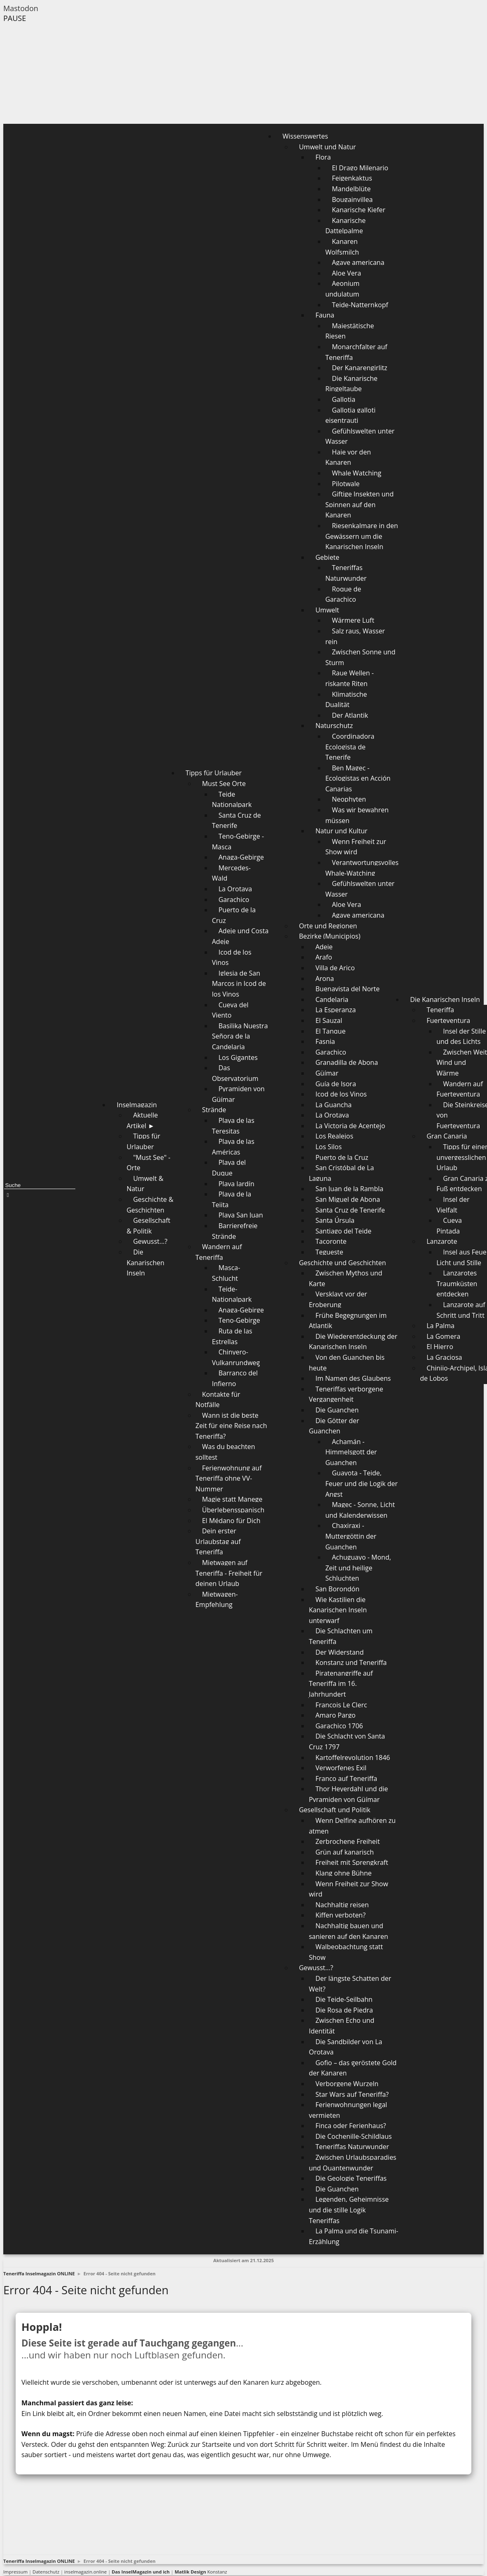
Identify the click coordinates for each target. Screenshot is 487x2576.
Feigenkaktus (352, 178)
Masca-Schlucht (226, 1273)
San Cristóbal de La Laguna (341, 1173)
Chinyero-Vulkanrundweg (236, 1357)
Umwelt (327, 609)
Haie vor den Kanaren (348, 457)
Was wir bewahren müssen (357, 815)
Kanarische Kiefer (358, 209)
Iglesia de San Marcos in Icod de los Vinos (239, 984)
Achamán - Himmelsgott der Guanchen (351, 1452)
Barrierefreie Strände (235, 1231)
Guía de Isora (335, 1083)
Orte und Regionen (328, 925)
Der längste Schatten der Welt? (350, 1984)
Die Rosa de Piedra (344, 2010)
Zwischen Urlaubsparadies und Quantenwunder (352, 2163)
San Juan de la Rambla (349, 1188)
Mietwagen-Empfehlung (217, 1599)
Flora (323, 157)
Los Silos (328, 1146)
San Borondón (337, 1588)
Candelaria (331, 999)
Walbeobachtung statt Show (346, 1952)
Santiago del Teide (343, 1231)
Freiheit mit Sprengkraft (351, 1862)
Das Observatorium (235, 1073)
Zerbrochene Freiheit (347, 1841)
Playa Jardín (236, 1183)
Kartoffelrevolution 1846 (352, 1757)
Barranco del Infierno (235, 1378)
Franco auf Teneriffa (346, 1778)
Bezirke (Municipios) (329, 936)
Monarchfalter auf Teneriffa (356, 352)
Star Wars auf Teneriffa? (352, 2094)
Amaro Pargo (335, 1715)
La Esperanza (335, 1009)
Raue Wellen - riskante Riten (349, 678)
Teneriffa (440, 1009)
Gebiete (327, 557)
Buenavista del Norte (347, 988)
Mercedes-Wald (231, 873)
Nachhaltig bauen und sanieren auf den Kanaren (348, 1931)
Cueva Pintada (449, 1226)
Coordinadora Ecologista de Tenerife (349, 747)
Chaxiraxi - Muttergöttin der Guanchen (350, 1536)
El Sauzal (328, 1020)
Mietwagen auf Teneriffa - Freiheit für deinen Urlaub (229, 1573)
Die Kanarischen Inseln (145, 1262)
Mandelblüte (351, 188)
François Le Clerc (341, 1704)
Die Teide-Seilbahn (344, 1999)
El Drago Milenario (360, 167)
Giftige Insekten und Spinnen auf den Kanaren (359, 504)
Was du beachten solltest (225, 1452)
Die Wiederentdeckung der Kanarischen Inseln (353, 1342)
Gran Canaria (446, 1136)
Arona (324, 978)
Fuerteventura (448, 1020)
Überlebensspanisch (233, 1509)
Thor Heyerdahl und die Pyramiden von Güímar (348, 1794)
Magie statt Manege (232, 1499)
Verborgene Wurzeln (346, 2083)
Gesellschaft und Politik (334, 1809)
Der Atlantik (350, 715)
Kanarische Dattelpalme (345, 226)
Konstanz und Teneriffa (351, 1662)
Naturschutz (334, 725)
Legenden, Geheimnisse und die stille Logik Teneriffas (349, 2210)
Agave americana (358, 262)
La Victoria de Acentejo (350, 1125)
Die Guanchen (337, 1409)
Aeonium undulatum (342, 289)
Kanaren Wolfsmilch (342, 247)
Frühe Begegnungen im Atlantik (348, 1321)
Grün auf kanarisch (344, 1852)
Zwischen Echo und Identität (341, 2026)
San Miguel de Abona (347, 1199)
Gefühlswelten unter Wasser (359, 436)
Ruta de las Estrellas (232, 1336)
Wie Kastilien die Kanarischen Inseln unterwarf (338, 1610)
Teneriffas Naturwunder (345, 573)
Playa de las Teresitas (233, 1126)
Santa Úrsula (334, 1220)
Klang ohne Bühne (343, 1873)
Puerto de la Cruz (234, 915)
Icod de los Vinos (232, 957)
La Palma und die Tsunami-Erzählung (353, 2236)
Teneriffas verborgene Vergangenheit (346, 1394)
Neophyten (349, 799)
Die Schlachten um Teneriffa (341, 1636)
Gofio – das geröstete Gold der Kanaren (352, 2068)
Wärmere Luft (353, 620)
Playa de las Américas (233, 1147)
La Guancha (333, 1104)
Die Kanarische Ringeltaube (351, 384)
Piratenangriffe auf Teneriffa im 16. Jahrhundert (341, 1684)
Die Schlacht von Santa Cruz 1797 (347, 1741)
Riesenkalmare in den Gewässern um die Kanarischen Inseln (361, 536)
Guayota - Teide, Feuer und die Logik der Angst (361, 1483)
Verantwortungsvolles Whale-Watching (361, 868)
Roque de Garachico (343, 594)
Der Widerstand (339, 1652)
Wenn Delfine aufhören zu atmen (352, 1826)
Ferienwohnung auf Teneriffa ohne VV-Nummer (229, 1478)
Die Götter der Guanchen (334, 1426)
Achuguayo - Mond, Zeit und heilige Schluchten (358, 1568)
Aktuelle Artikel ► (142, 1120)
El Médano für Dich (231, 1520)
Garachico (234, 899)
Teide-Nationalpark (232, 1294)
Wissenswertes (305, 136)
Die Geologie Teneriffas (351, 2178)
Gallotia (343, 399)
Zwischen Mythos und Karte (345, 1278)
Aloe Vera (346, 273)
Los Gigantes (238, 1057)
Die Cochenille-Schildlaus (353, 2136)
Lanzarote (441, 1241)
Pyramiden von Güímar (238, 1094)
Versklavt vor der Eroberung (338, 1299)
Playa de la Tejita (231, 1199)
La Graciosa (444, 1357)
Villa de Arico (335, 967)
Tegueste (329, 1252)
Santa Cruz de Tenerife (236, 820)
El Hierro (439, 1346)
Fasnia (325, 1041)
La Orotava (235, 888)
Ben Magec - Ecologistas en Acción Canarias (357, 778)
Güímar (326, 1073)
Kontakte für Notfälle (218, 1400)
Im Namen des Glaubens (353, 1378)
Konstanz (201, 2572)
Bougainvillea (352, 199)
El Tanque (330, 1031)
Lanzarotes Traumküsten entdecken (456, 1283)
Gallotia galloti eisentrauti (350, 415)
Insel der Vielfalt (452, 1205)
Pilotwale (345, 483)
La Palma (440, 1325)
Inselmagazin (137, 1104)
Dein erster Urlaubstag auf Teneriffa (218, 1541)
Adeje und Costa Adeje (240, 936)
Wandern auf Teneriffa (219, 1252)
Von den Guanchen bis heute (346, 1363)
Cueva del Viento (230, 1010)
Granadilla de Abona (346, 1062)
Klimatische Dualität (346, 700)
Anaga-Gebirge (241, 857)
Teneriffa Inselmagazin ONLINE (39, 2273)
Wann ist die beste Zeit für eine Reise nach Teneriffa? (231, 1426)
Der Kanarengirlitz (359, 367)
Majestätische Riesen (349, 331)
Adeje (324, 946)
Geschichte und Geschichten (342, 1262)
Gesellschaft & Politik (148, 1226)
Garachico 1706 (339, 1725)
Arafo (323, 957)
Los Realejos (334, 1136)
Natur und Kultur (341, 830)
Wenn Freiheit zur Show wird (355, 847)
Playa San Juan (241, 1215)
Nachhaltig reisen (342, 1904)
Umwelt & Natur (144, 1184)
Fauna (324, 315)
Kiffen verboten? (340, 1915)
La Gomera (443, 1336)
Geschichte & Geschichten (149, 1205)
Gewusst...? (150, 1241)
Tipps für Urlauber (143, 1141)
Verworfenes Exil (340, 1767)
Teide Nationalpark (232, 799)
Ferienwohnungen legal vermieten (348, 2110)
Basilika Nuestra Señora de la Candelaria (240, 1036)
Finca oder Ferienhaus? (350, 2125)
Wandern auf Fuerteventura (459, 1089)
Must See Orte (224, 783)
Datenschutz (46, 2572)
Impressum (15, 2572)
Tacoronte (331, 1241)
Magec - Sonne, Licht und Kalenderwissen (360, 1510)
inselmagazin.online (85, 2572)
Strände (214, 1109)
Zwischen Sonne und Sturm (360, 657)
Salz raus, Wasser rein (355, 636)
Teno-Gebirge (239, 1320)
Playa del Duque (229, 1168)
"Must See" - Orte (148, 1163)
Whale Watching (356, 473)
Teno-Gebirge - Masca (238, 841)
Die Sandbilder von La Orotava (345, 2047)
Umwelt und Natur (327, 146)
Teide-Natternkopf (360, 304)
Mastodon (20, 8)
